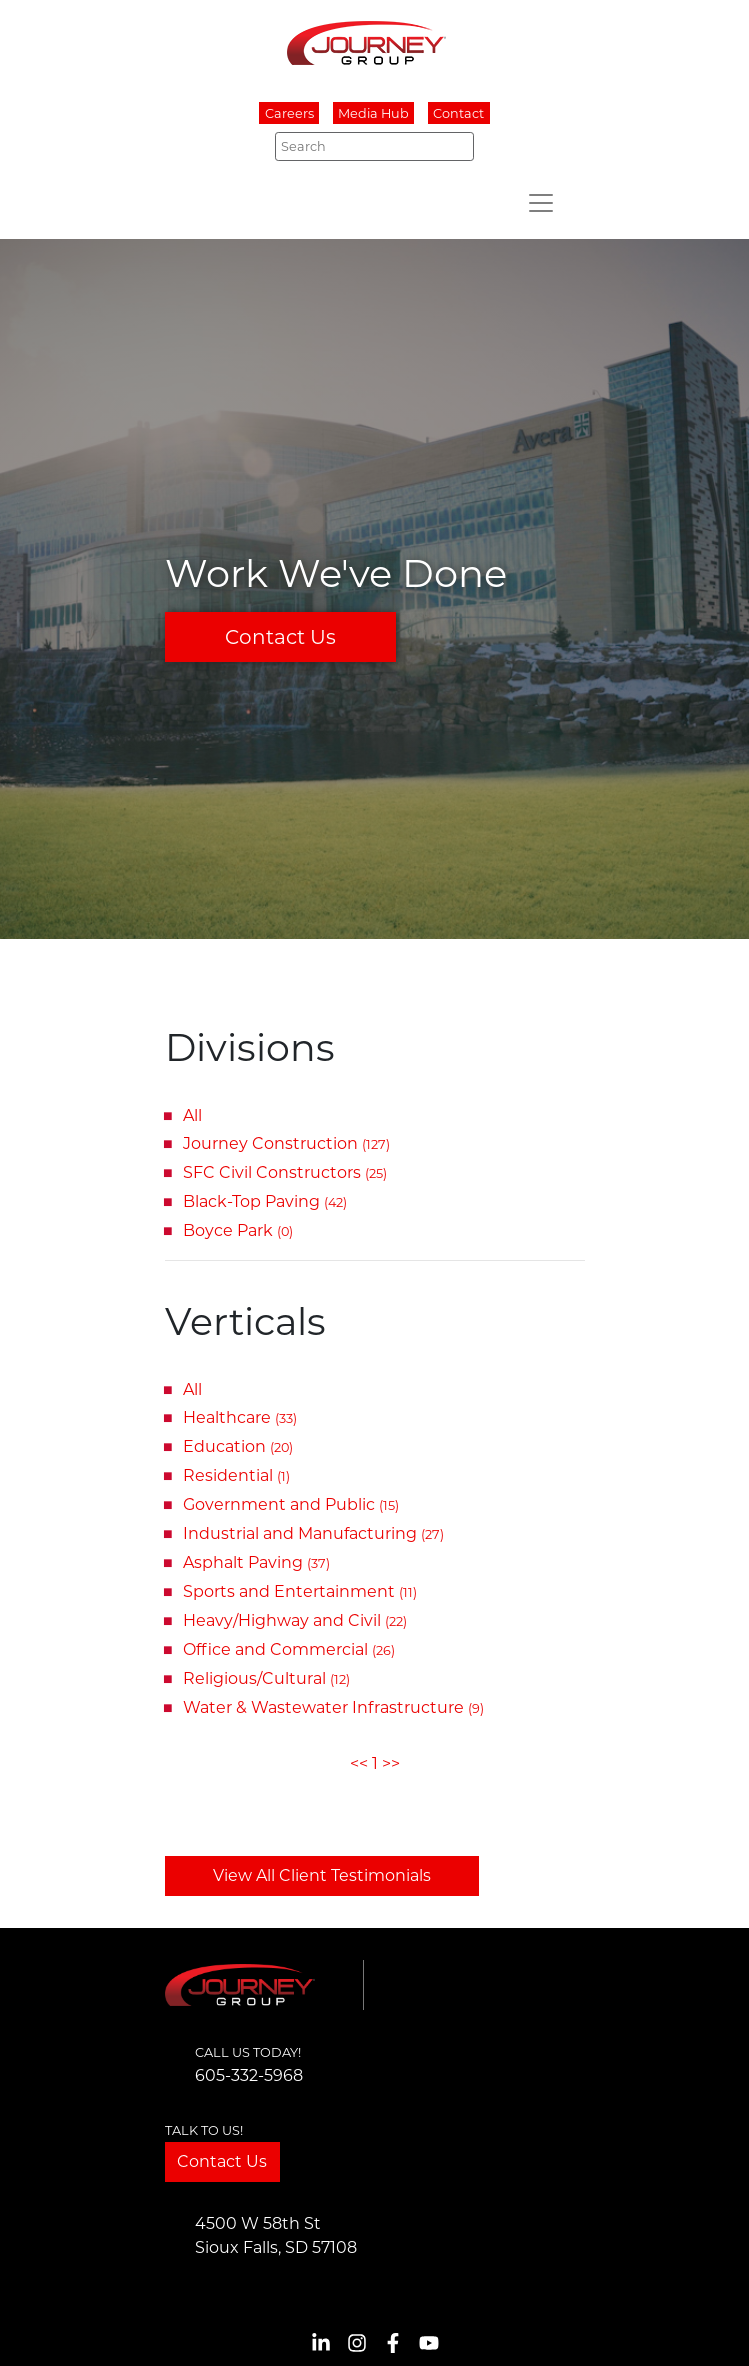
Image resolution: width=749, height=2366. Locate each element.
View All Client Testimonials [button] (322, 1875)
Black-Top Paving (265, 1201)
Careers (289, 113)
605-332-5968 (249, 2075)
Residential (236, 1475)
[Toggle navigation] (541, 203)
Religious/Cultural (266, 1678)
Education (238, 1446)
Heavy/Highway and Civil (295, 1620)
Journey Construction (286, 1143)
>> (391, 1763)
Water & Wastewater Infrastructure (333, 1707)
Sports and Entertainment (300, 1591)
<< (359, 1763)
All (192, 1115)
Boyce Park (238, 1230)
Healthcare (240, 1417)
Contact (458, 113)
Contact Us (280, 637)
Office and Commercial (289, 1649)
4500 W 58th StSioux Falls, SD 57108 (276, 2235)
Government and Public (291, 1504)
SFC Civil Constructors (285, 1172)
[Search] (374, 146)
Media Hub (373, 113)
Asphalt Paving (256, 1562)
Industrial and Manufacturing (313, 1533)
